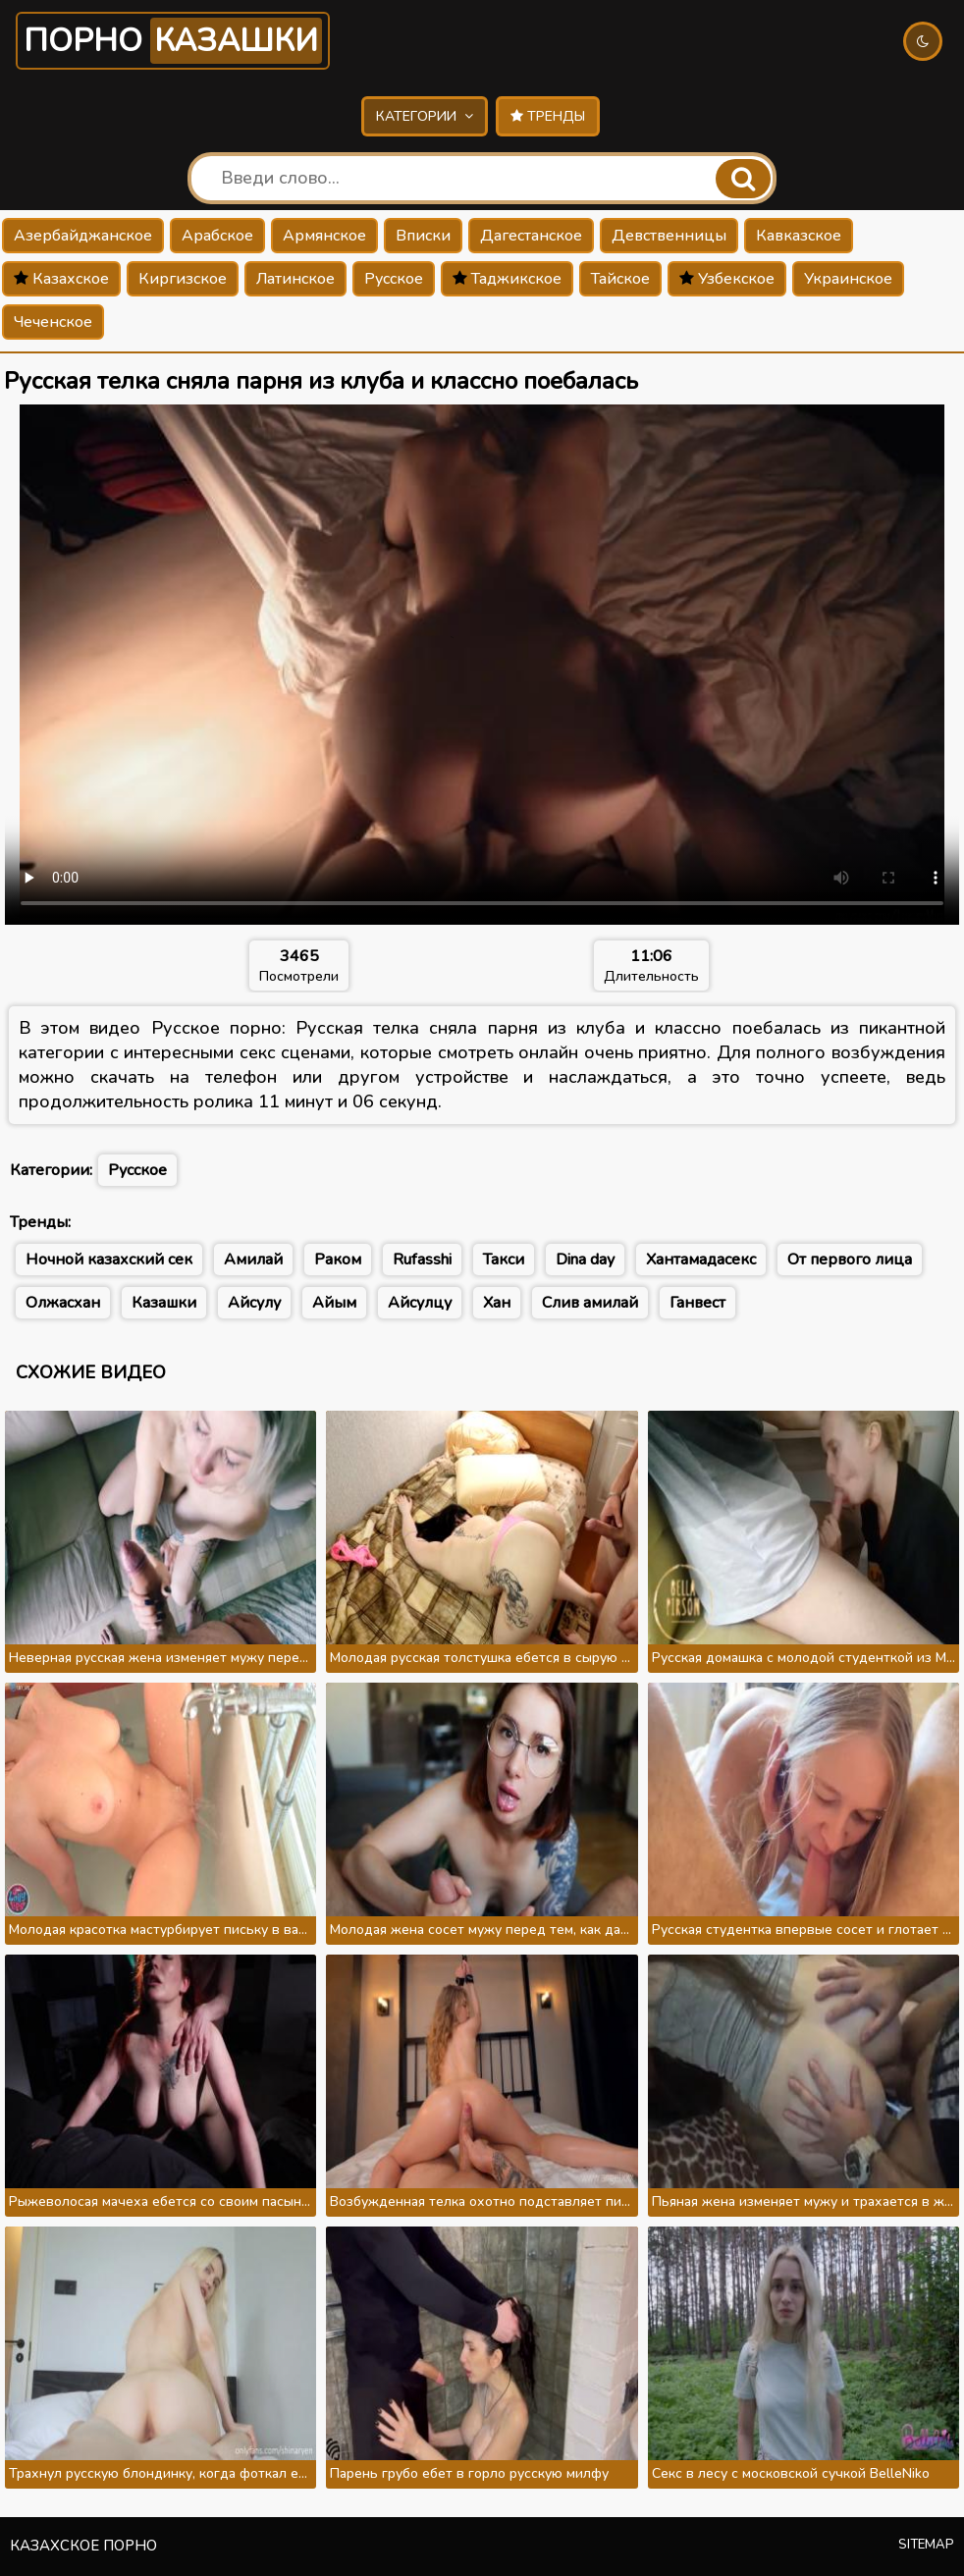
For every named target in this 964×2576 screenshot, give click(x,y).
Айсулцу (420, 1303)
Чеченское (53, 322)
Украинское (848, 279)
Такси (503, 1259)
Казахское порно (83, 2545)
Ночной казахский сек (109, 1259)
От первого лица (849, 1259)
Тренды (547, 116)
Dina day (585, 1259)
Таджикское (507, 279)
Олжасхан (63, 1303)
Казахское (61, 279)
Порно (173, 41)
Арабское (217, 235)
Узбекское (727, 279)
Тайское (620, 279)
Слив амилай (590, 1303)
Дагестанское (531, 235)
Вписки (423, 235)
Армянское (324, 235)
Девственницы (669, 235)
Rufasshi (422, 1259)
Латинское (295, 279)
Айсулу (254, 1303)
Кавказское (798, 235)
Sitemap (926, 2544)
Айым (334, 1303)
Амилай (253, 1259)
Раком (337, 1259)
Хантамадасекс (701, 1259)
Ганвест (697, 1303)
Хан (496, 1303)
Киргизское (182, 279)
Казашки (164, 1303)
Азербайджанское (83, 235)
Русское (393, 279)
